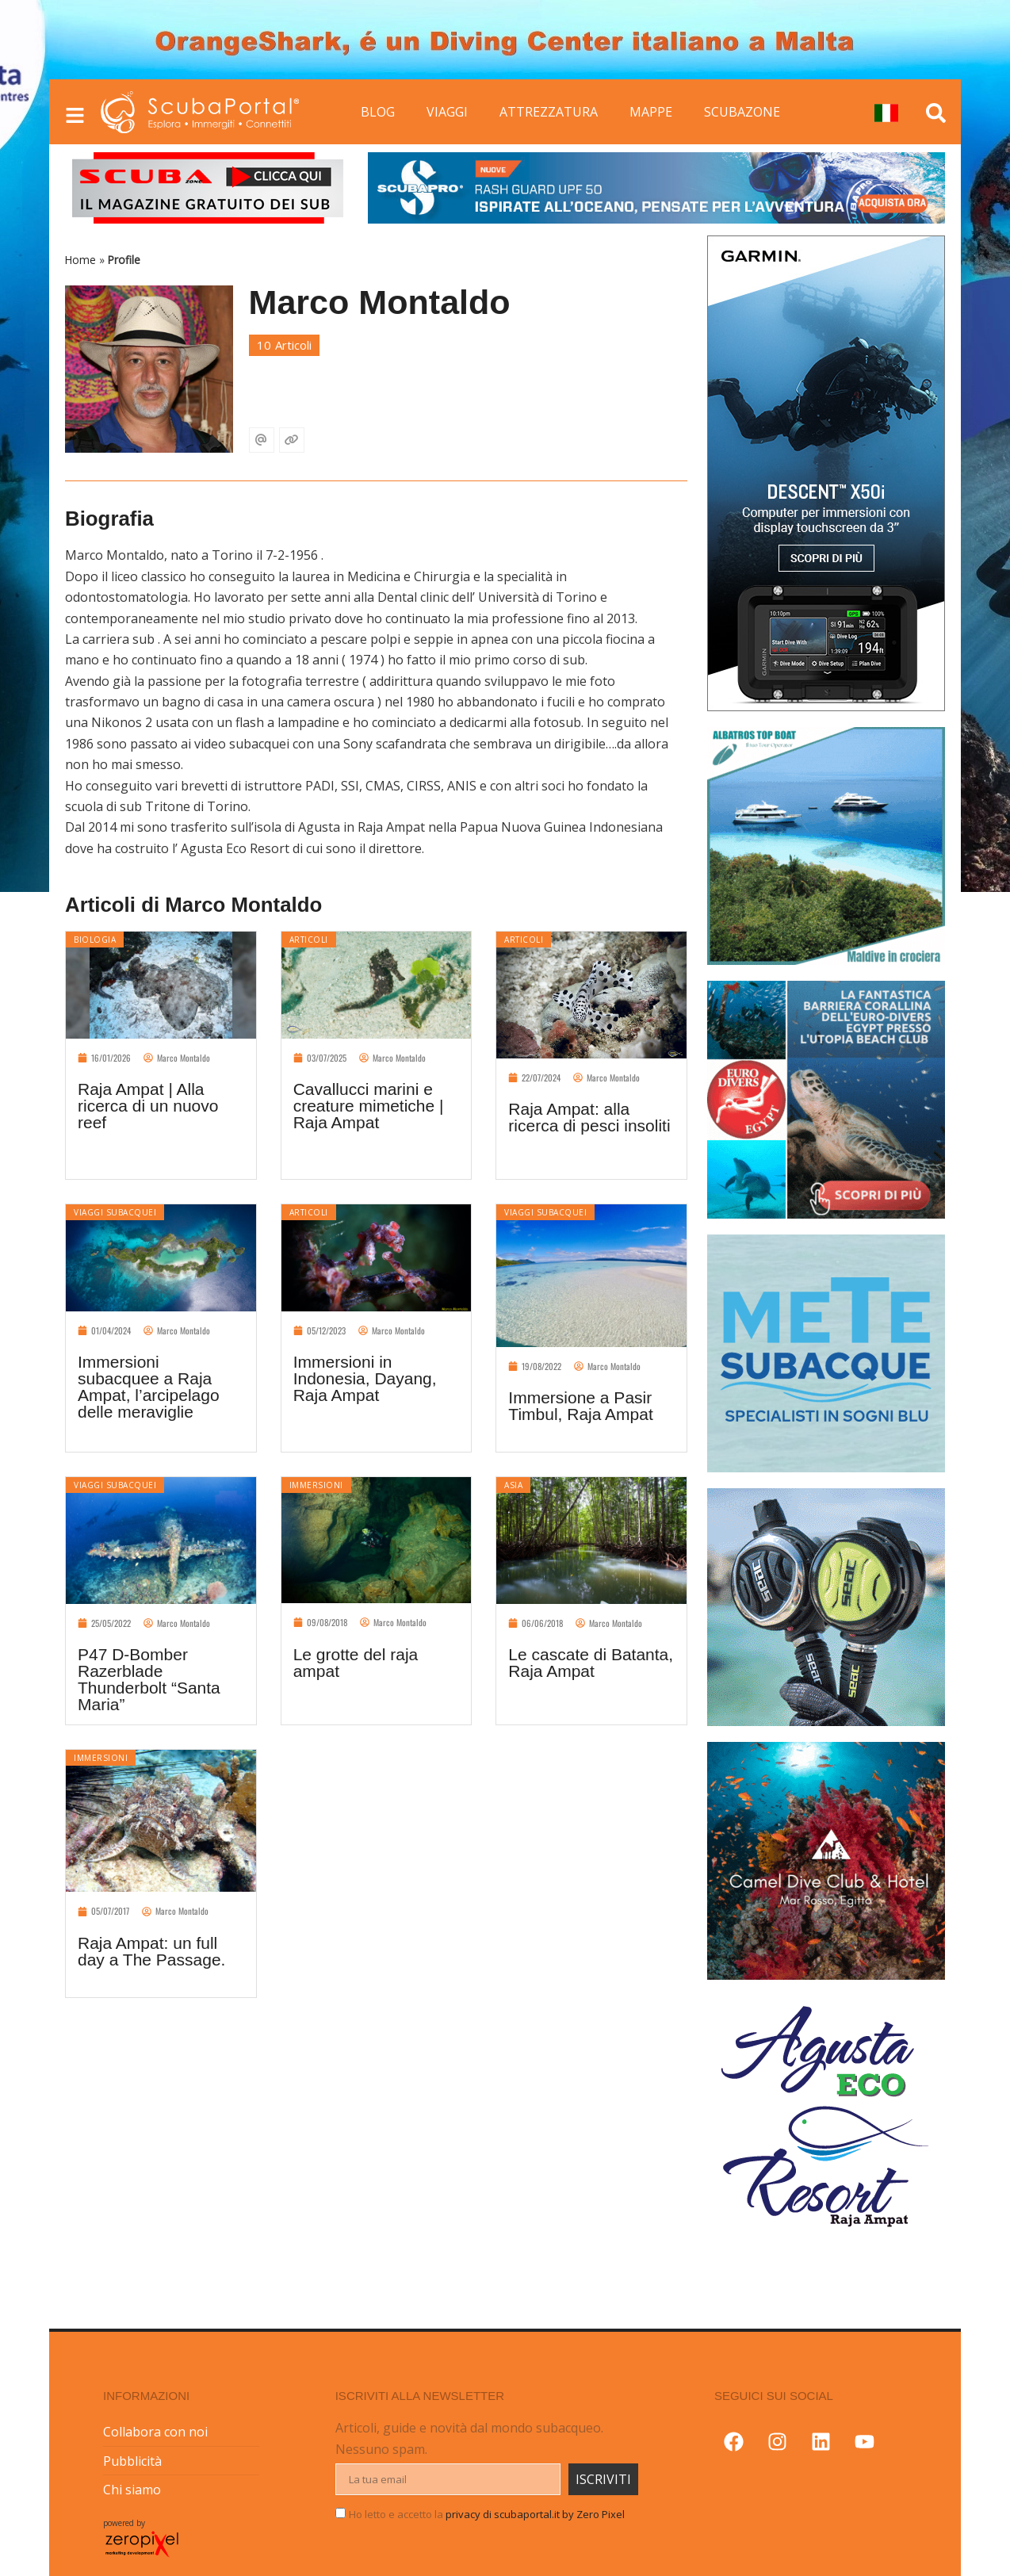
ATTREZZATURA (548, 112)
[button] (14, 1288)
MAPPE (650, 112)
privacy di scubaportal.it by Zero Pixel (535, 2514)
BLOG (378, 112)
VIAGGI (447, 112)
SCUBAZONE (742, 112)
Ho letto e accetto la (487, 2514)
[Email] (261, 440)
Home (80, 259)
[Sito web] (291, 440)
